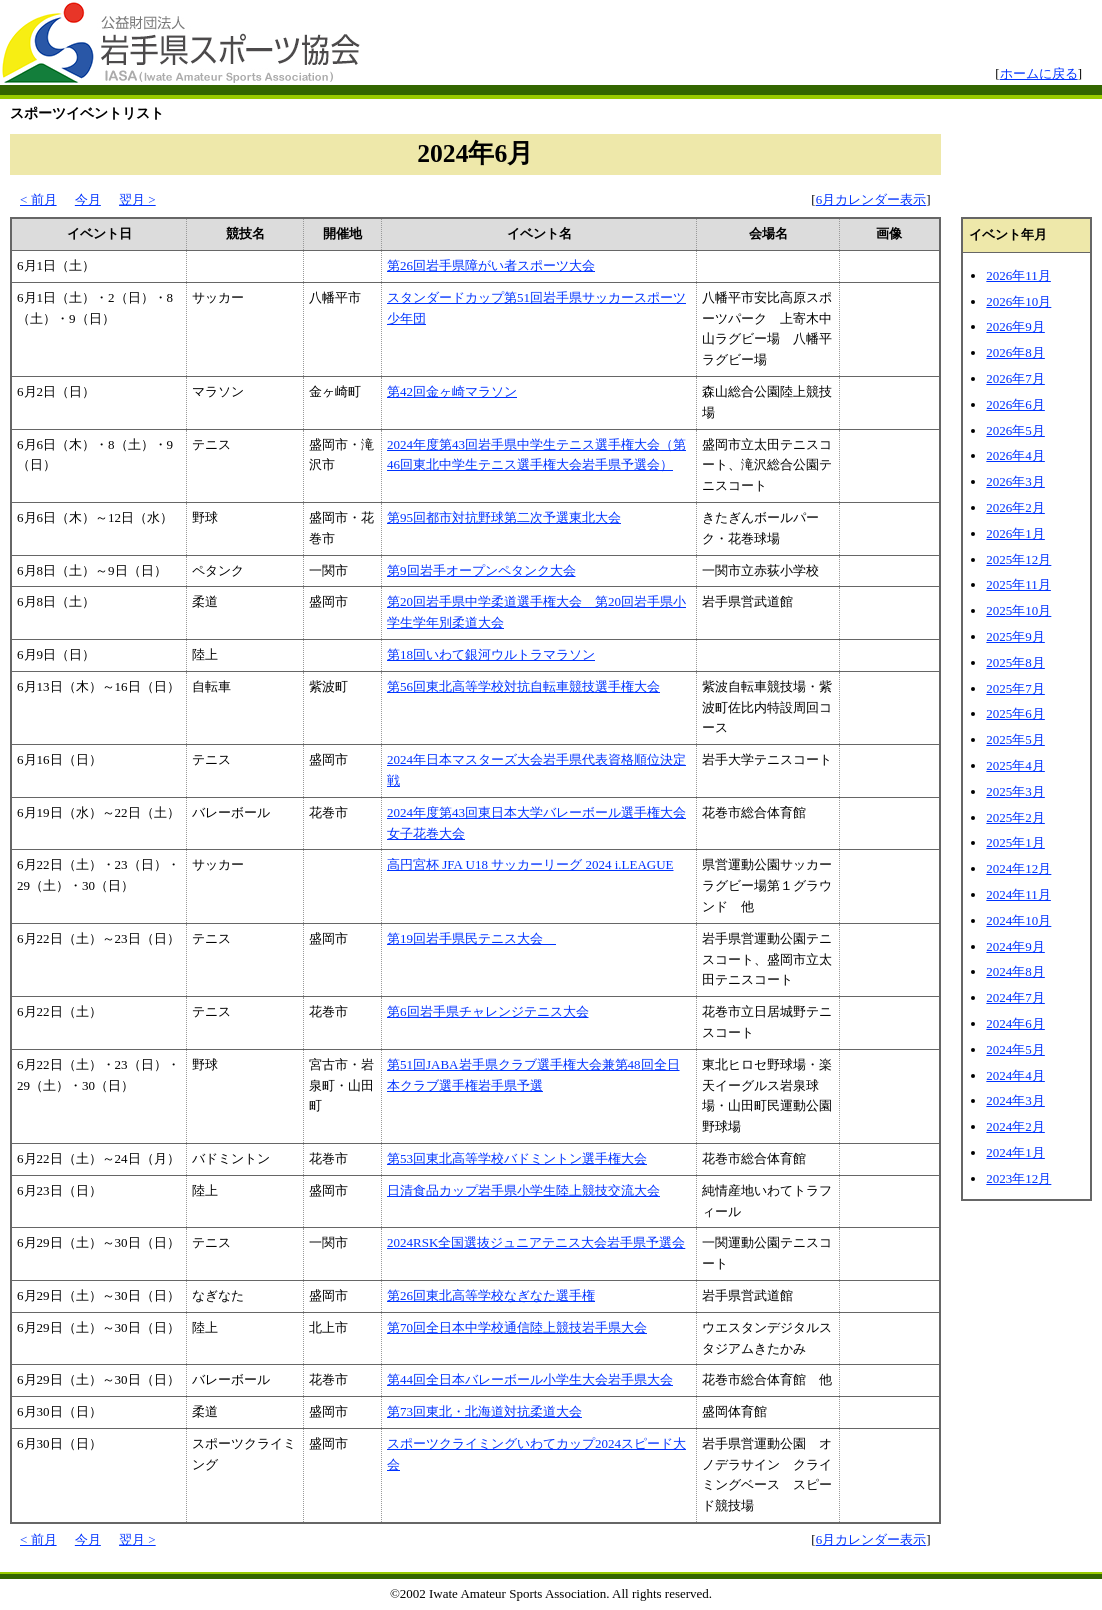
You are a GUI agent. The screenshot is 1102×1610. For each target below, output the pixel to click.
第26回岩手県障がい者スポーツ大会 (491, 265)
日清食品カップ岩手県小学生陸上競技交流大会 (523, 1190)
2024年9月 (1015, 946)
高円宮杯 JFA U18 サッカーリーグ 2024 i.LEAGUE (530, 864)
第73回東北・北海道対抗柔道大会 (484, 1411)
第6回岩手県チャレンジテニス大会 (488, 1011)
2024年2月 (1015, 1126)
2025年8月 (1015, 662)
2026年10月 (1018, 301)
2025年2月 (1015, 817)
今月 (88, 199)
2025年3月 (1015, 791)
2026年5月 (1015, 430)
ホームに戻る (1039, 73)
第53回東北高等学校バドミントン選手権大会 (517, 1158)
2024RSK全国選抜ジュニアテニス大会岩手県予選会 (536, 1242)
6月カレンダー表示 (871, 199)
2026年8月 (1015, 352)
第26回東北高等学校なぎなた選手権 (491, 1295)
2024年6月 (1015, 1023)
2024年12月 (1018, 868)
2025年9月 (1015, 636)
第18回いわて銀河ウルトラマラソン (491, 654)
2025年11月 (1018, 584)
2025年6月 (1015, 713)
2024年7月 (1015, 997)
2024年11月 (1018, 894)
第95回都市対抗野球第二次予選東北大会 (504, 517)
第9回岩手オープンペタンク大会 (481, 570)
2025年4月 (1015, 765)
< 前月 (38, 199)
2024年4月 (1015, 1075)
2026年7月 (1015, 378)
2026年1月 (1015, 533)
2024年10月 (1018, 920)
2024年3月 (1015, 1100)
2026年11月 (1018, 275)
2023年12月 (1018, 1178)
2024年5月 (1015, 1049)
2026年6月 (1015, 404)
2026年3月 (1015, 481)
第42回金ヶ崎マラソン (452, 391)
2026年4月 (1015, 455)
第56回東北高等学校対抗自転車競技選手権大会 (523, 686)
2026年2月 (1015, 507)
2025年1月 (1015, 842)
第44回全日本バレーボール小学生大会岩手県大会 (530, 1379)
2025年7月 (1015, 688)
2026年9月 (1015, 326)
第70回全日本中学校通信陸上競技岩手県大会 (517, 1327)
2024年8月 (1015, 971)
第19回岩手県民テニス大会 (471, 938)
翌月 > (137, 199)
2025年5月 (1015, 739)
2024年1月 (1015, 1152)
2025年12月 (1018, 559)
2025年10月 (1018, 610)
